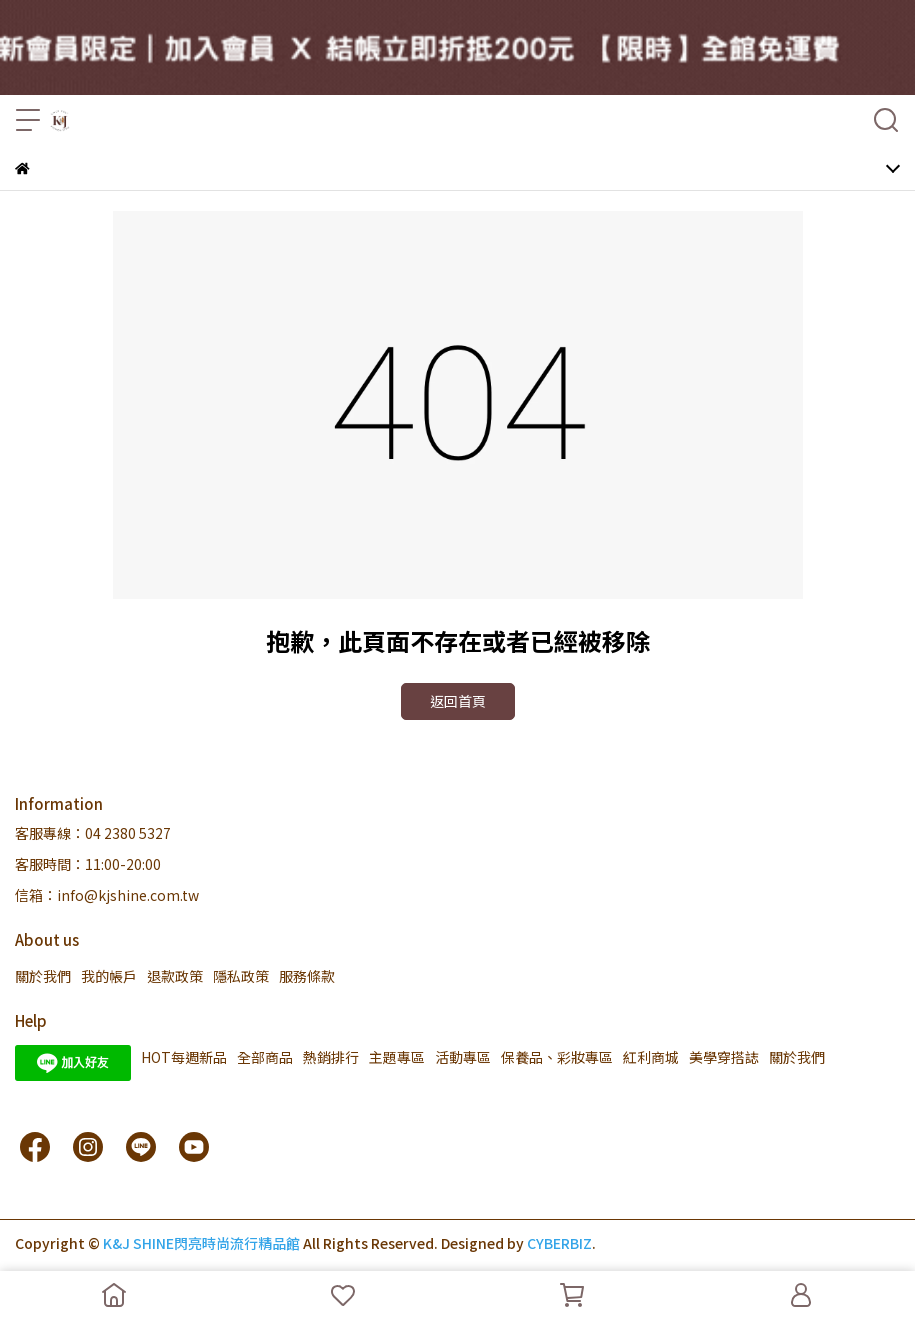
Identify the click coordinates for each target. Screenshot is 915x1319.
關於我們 (43, 976)
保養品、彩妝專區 (557, 1057)
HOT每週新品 (184, 1057)
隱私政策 (241, 976)
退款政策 (175, 976)
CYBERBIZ (559, 1243)
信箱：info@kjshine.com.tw (107, 895)
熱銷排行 (331, 1057)
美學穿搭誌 (724, 1057)
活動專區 (463, 1057)
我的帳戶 (109, 976)
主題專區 (397, 1057)
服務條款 (307, 976)
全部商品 (265, 1057)
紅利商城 (651, 1057)
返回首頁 (458, 701)
